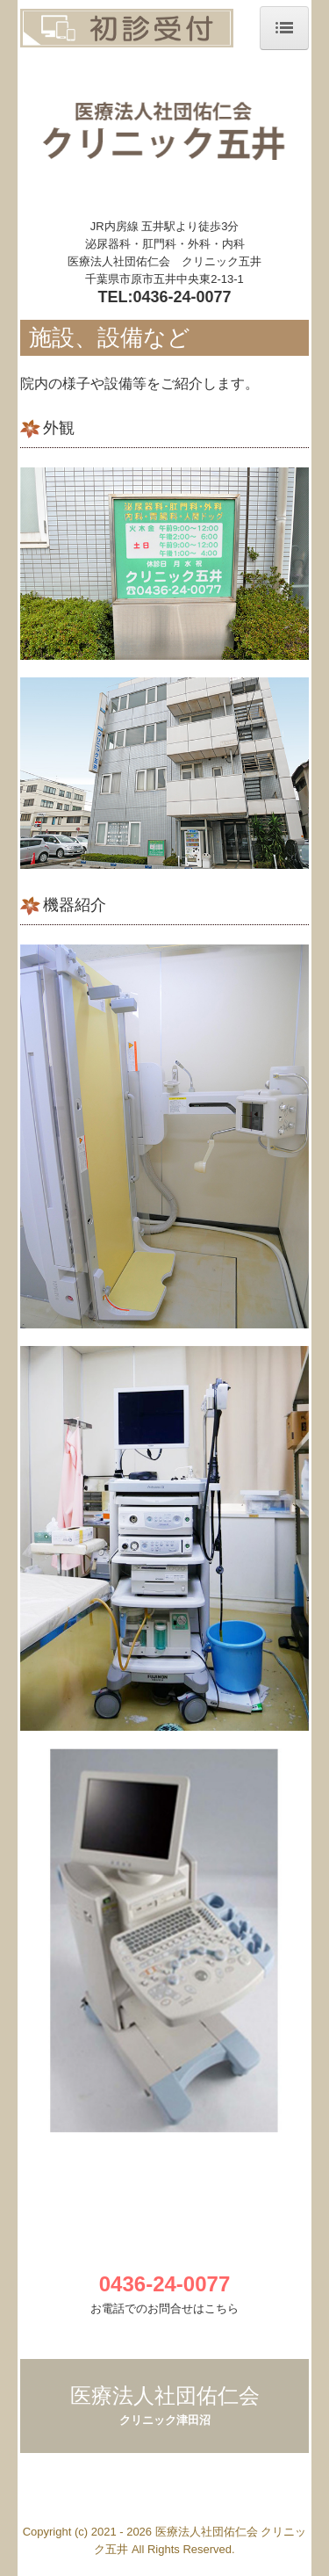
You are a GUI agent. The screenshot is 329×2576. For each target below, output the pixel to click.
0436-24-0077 (181, 297)
